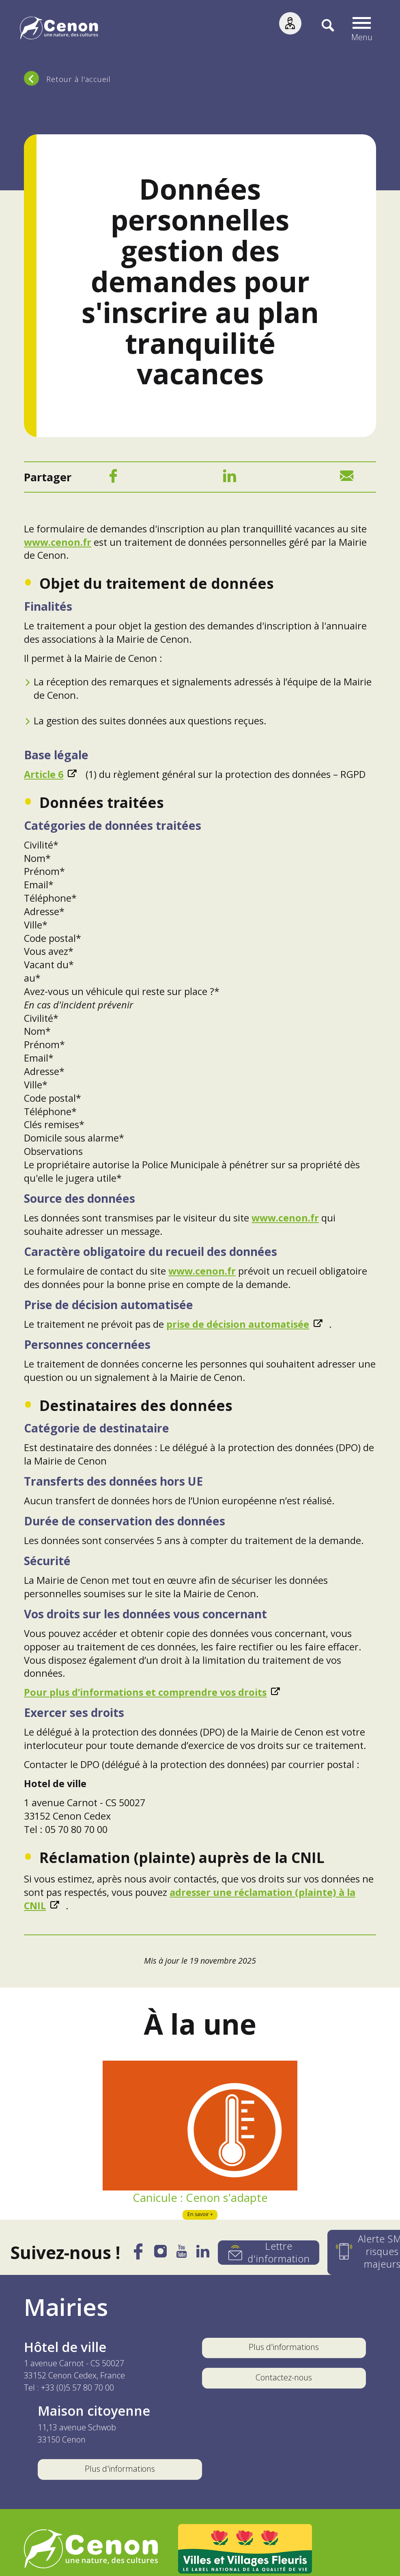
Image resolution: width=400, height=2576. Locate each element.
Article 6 (43, 777)
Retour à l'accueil (78, 79)
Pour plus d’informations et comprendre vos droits (145, 1695)
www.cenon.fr (57, 544)
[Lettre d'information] (268, 2255)
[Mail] (346, 480)
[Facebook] (113, 480)
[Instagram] (151, 2257)
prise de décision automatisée (237, 1326)
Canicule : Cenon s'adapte (200, 2200)
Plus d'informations (284, 2349)
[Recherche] (325, 29)
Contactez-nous (284, 2380)
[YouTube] (176, 2257)
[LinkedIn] (230, 480)
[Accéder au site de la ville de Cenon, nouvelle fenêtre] (91, 2551)
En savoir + (200, 2217)
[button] (364, 29)
